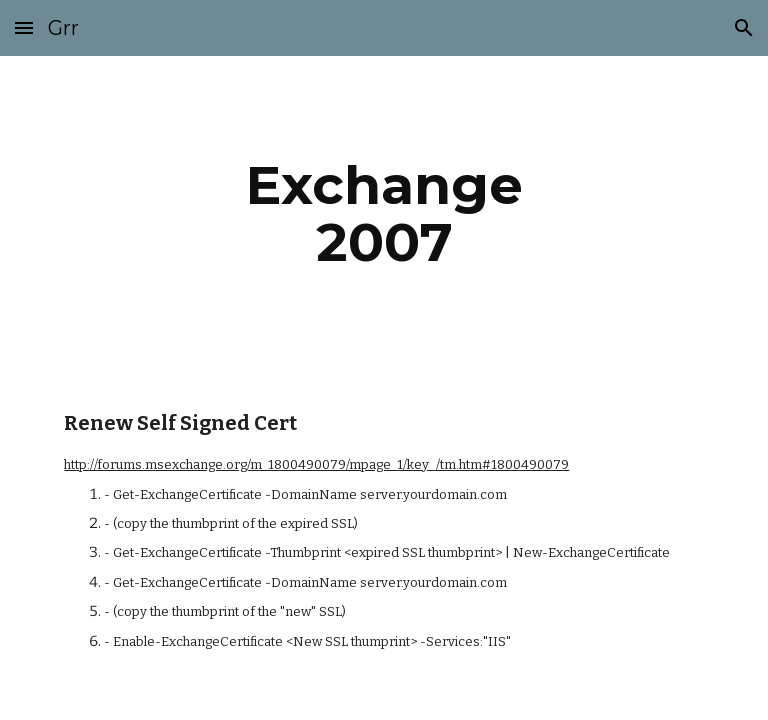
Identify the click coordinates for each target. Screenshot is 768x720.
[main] (383, 213)
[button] (24, 27)
